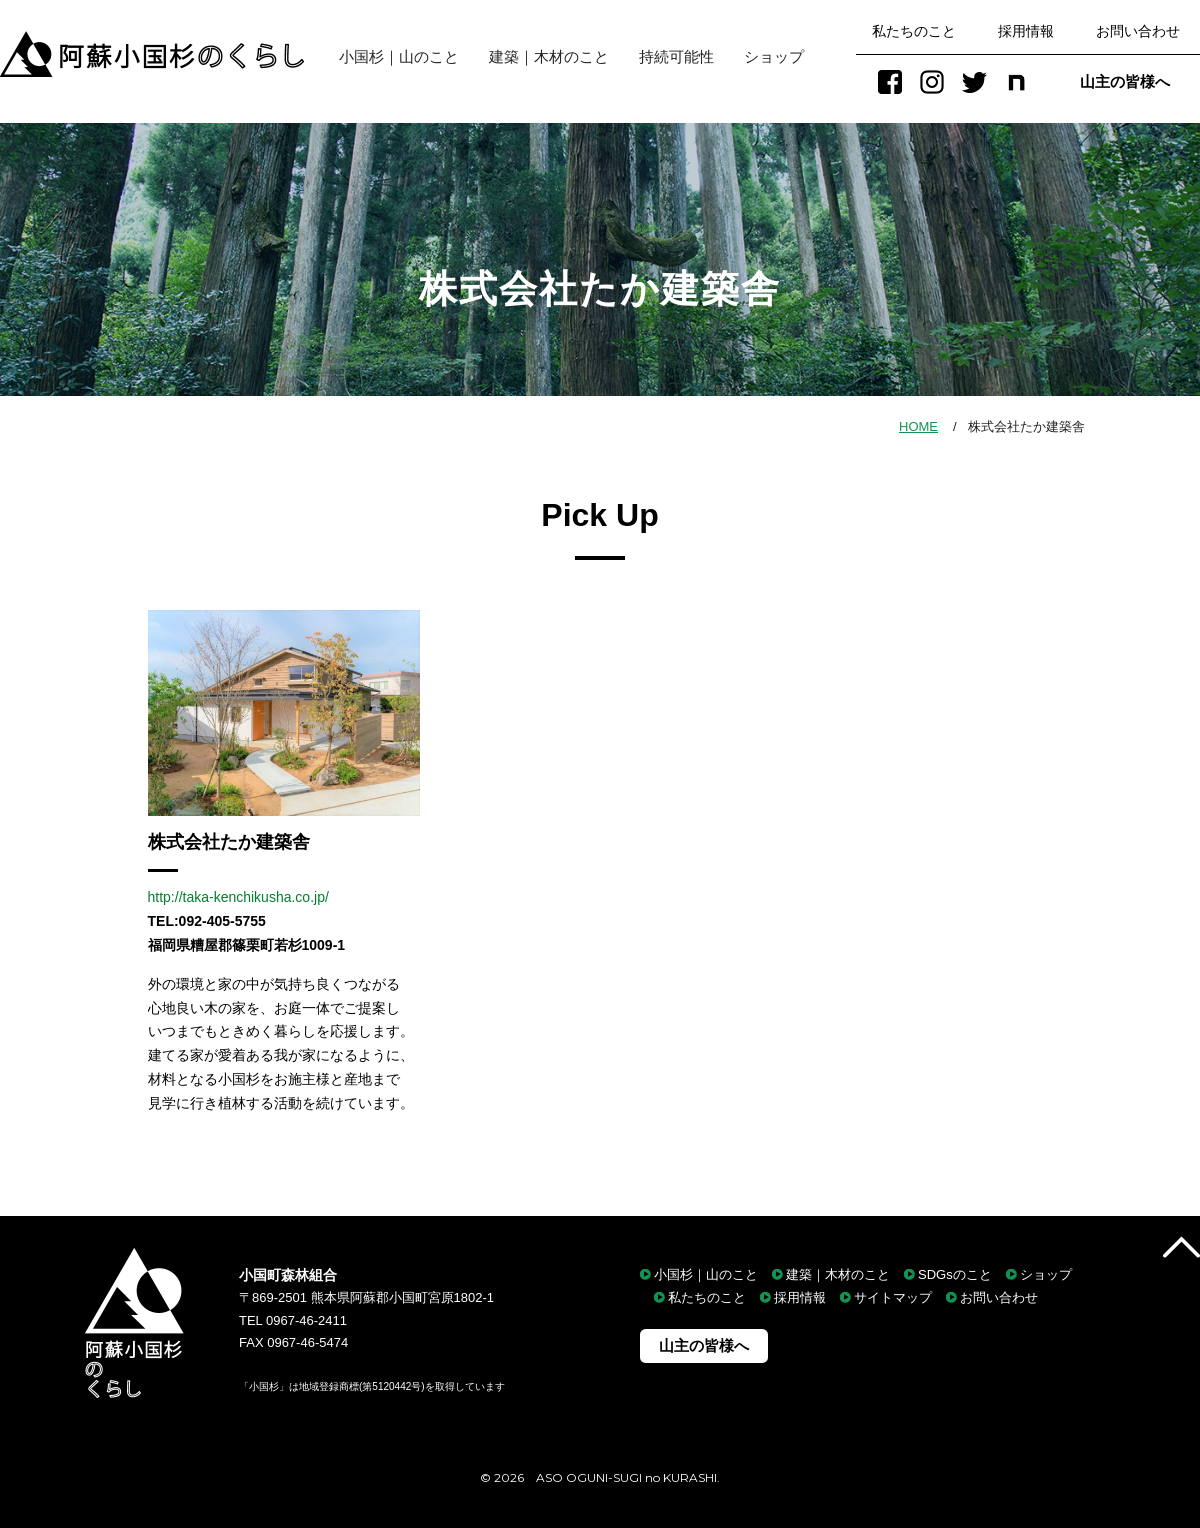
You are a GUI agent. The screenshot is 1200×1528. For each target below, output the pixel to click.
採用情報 (1026, 31)
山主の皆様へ (1125, 81)
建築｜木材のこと (549, 56)
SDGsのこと (955, 1274)
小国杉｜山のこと (391, 56)
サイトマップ (893, 1297)
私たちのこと (914, 31)
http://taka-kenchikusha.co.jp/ (238, 897)
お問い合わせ (1138, 31)
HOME (918, 426)
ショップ (774, 56)
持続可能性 (676, 56)
